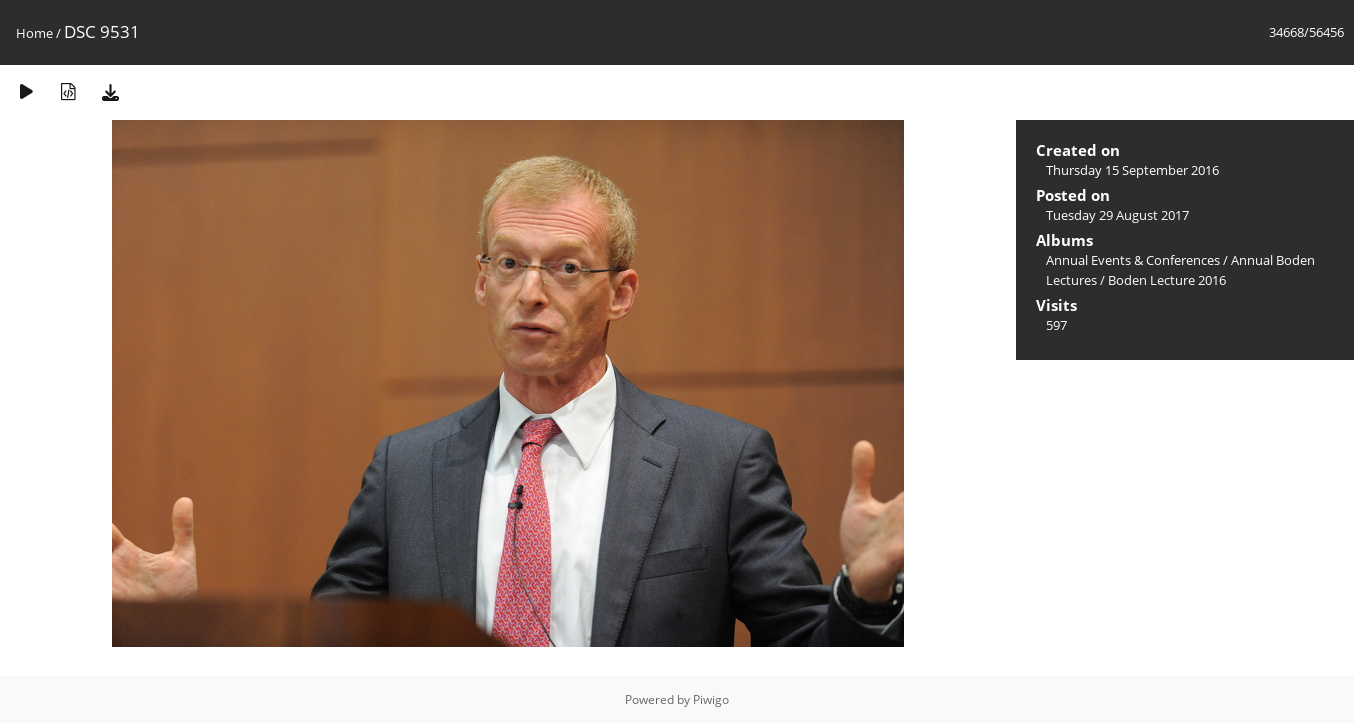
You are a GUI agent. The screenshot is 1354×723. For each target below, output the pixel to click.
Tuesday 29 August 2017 (1117, 215)
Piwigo (711, 699)
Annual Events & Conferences (1133, 260)
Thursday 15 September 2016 (1132, 170)
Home (34, 33)
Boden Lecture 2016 (1167, 280)
